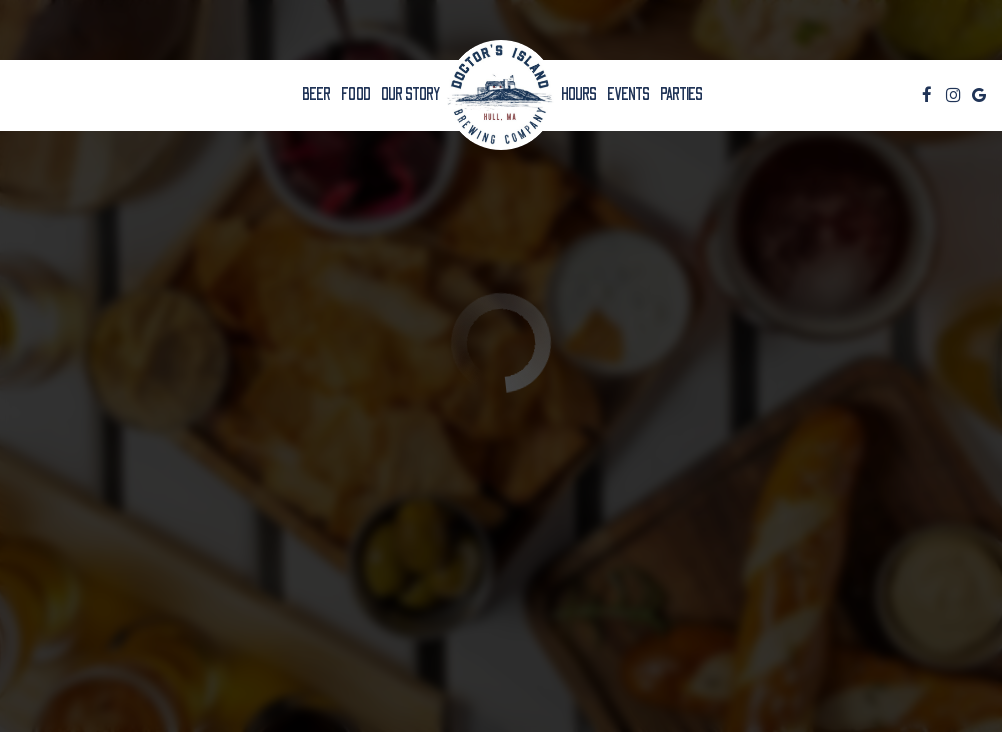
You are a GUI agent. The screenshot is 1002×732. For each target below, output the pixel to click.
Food (356, 95)
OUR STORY (411, 95)
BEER (316, 95)
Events (628, 95)
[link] (501, 95)
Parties (681, 95)
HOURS (579, 95)
